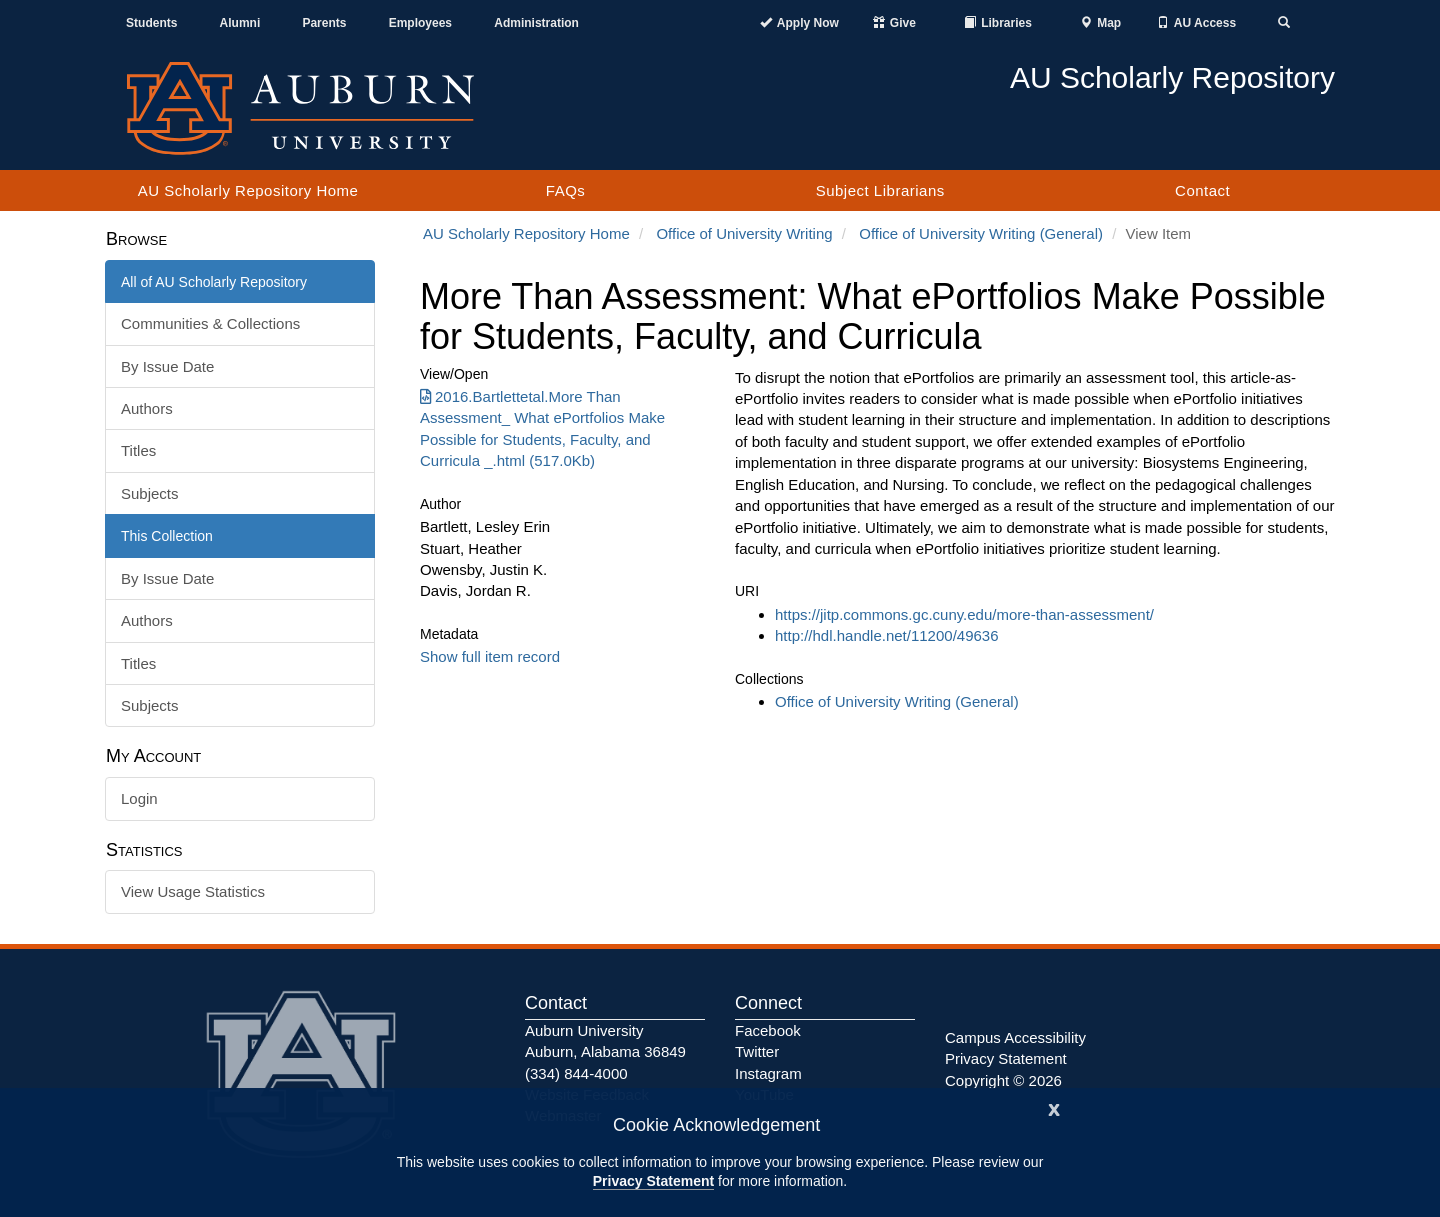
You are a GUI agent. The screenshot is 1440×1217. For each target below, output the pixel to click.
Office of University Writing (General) (981, 233)
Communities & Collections (210, 323)
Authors (147, 408)
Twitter (757, 1051)
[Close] (1054, 1107)
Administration (536, 23)
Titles (138, 450)
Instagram (768, 1073)
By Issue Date (167, 366)
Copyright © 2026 (1003, 1080)
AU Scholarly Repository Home (248, 190)
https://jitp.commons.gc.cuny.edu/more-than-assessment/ (964, 614)
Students (151, 23)
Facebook (768, 1030)
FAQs (566, 190)
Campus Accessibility (1015, 1037)
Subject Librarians (880, 190)
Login (139, 798)
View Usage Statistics (193, 891)
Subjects (150, 493)
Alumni (240, 23)
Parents (324, 23)
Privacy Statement (653, 1181)
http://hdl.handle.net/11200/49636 (887, 635)
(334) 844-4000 (576, 1073)
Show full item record (490, 656)
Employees (420, 23)
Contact (1202, 190)
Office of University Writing (744, 233)
